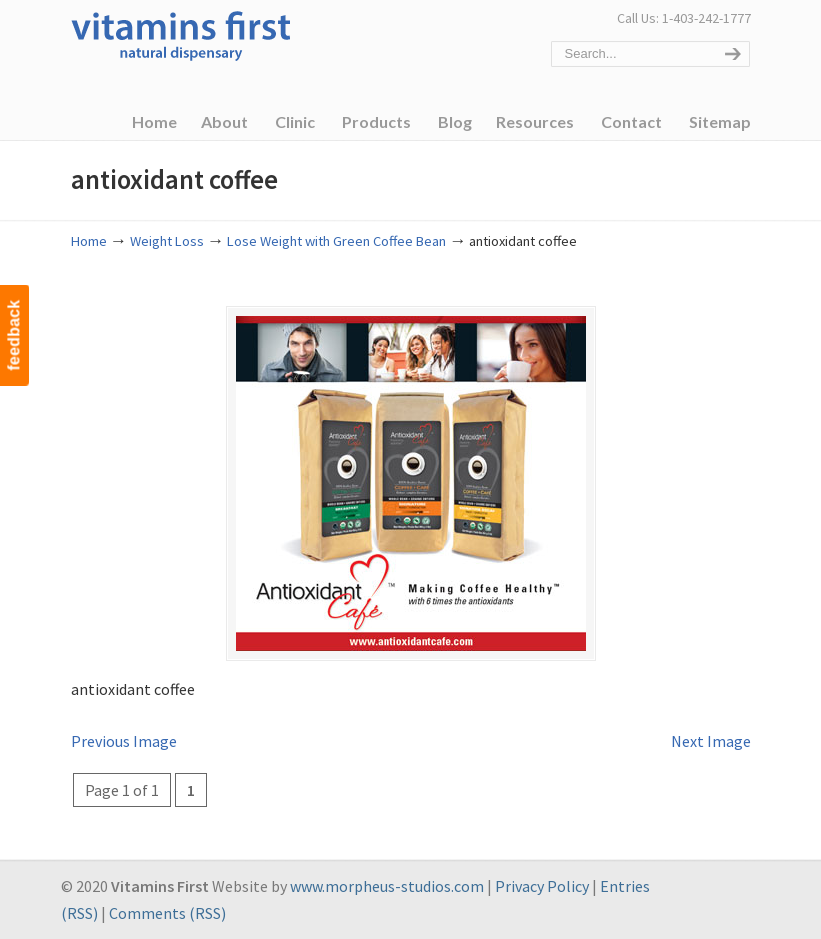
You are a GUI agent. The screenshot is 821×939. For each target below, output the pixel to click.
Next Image (711, 741)
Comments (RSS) (167, 913)
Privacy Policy (542, 886)
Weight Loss (167, 241)
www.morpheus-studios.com (387, 886)
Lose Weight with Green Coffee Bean (336, 241)
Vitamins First (181, 34)
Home (89, 241)
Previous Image (124, 741)
